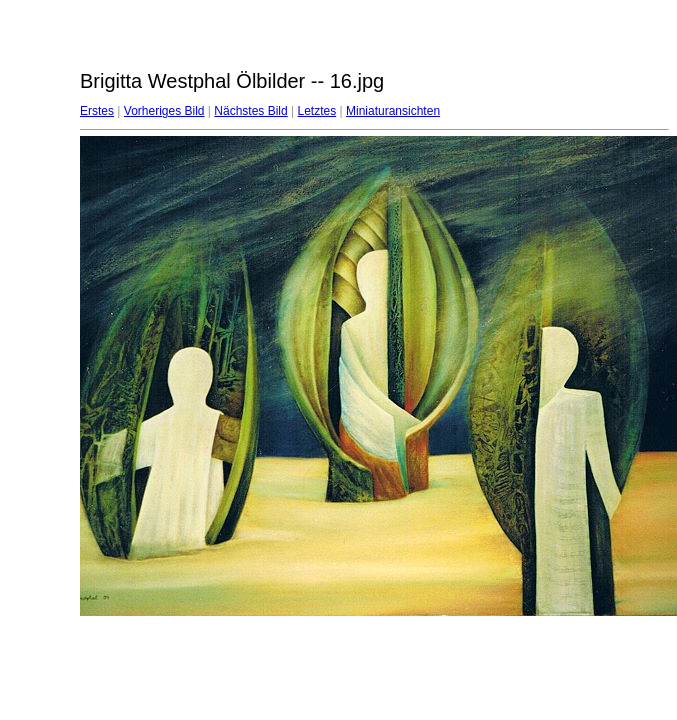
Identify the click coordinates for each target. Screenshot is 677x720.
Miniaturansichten (393, 111)
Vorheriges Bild (164, 111)
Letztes (317, 111)
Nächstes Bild (250, 111)
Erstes (97, 111)
